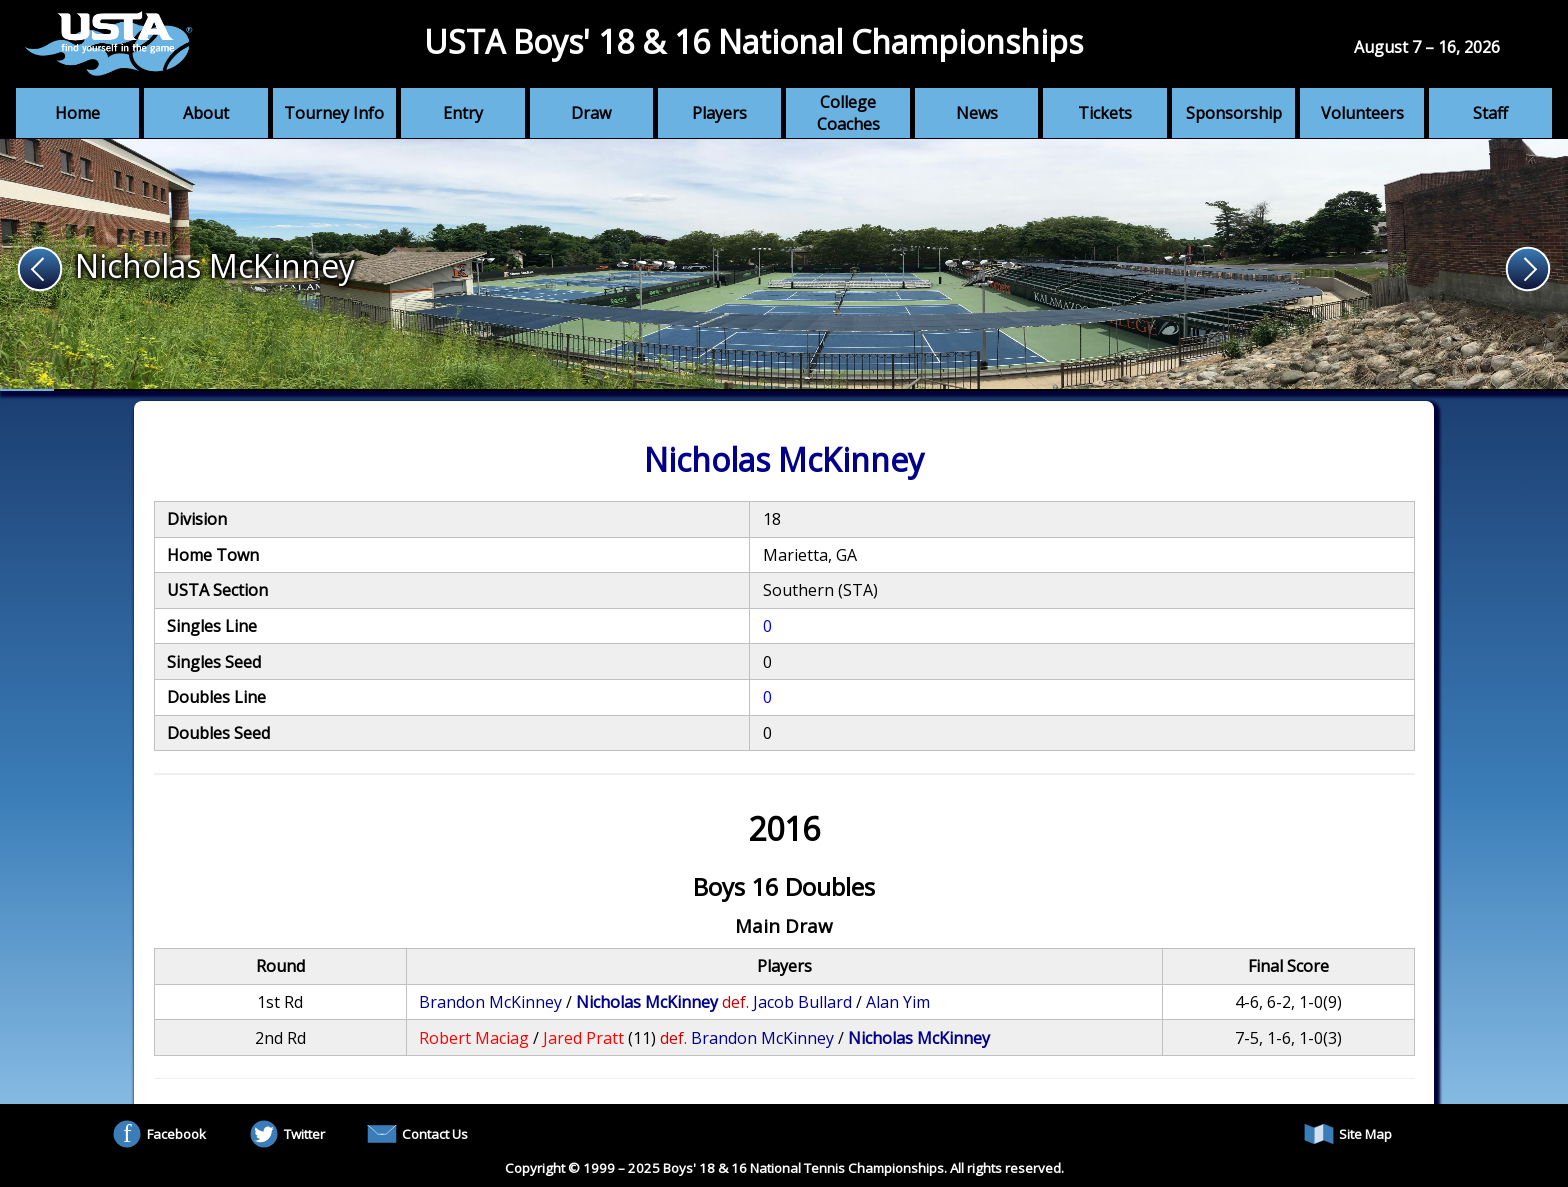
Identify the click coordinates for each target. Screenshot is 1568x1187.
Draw (591, 113)
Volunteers (1362, 113)
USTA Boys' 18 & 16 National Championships (753, 41)
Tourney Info (334, 113)
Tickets (1105, 113)
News (977, 113)
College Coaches (848, 113)
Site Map (1348, 1134)
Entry (463, 113)
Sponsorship (1234, 113)
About (206, 113)
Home (77, 113)
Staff (1490, 113)
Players (719, 113)
